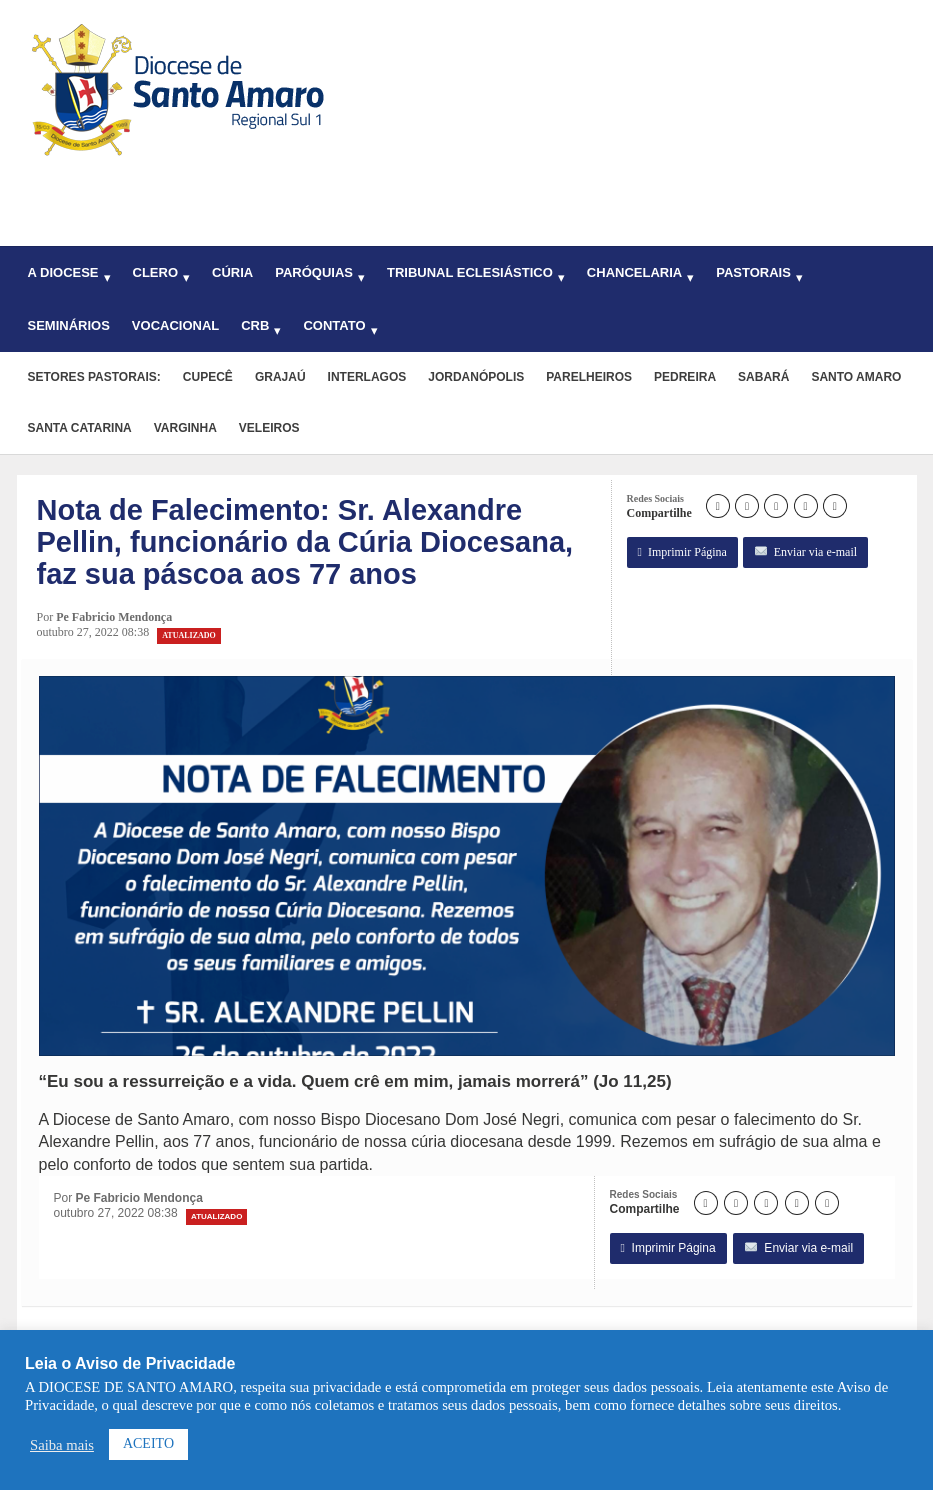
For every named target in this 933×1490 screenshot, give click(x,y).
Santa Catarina (80, 428)
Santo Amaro (856, 377)
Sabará (763, 377)
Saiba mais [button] (62, 1445)
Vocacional (175, 325)
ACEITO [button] (148, 1443)
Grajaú (280, 377)
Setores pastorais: (94, 377)
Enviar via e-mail (805, 552)
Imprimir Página (682, 552)
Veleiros (269, 428)
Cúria (232, 272)
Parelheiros (589, 377)
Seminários (69, 325)
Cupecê (208, 377)
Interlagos (367, 377)
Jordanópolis (476, 377)
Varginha (185, 428)
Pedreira (685, 377)
